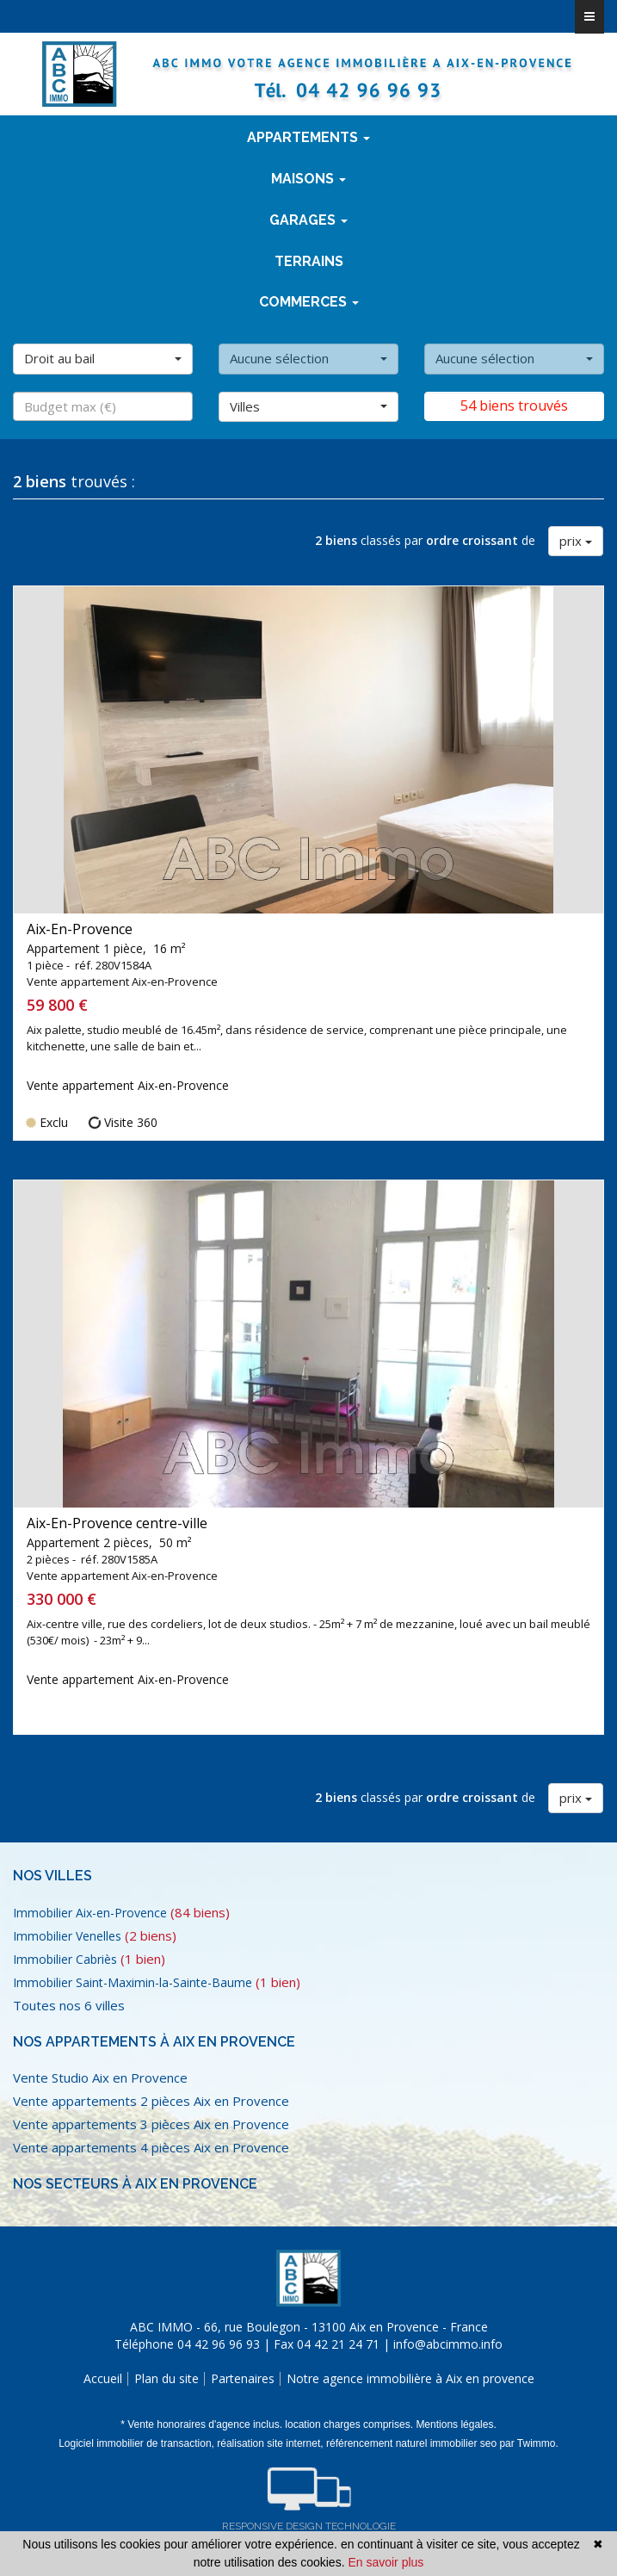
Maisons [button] (308, 178)
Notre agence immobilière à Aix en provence (410, 2378)
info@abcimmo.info (448, 2344)
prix (575, 540)
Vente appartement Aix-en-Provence (128, 1085)
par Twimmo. (528, 2443)
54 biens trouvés (514, 405)
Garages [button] (308, 220)
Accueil (102, 2378)
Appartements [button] (308, 137)
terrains (309, 261)
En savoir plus (385, 2562)
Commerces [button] (309, 302)
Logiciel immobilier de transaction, (138, 2443)
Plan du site (166, 2378)
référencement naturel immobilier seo (412, 2443)
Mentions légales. (456, 2424)
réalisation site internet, (271, 2443)
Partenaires (243, 2378)
